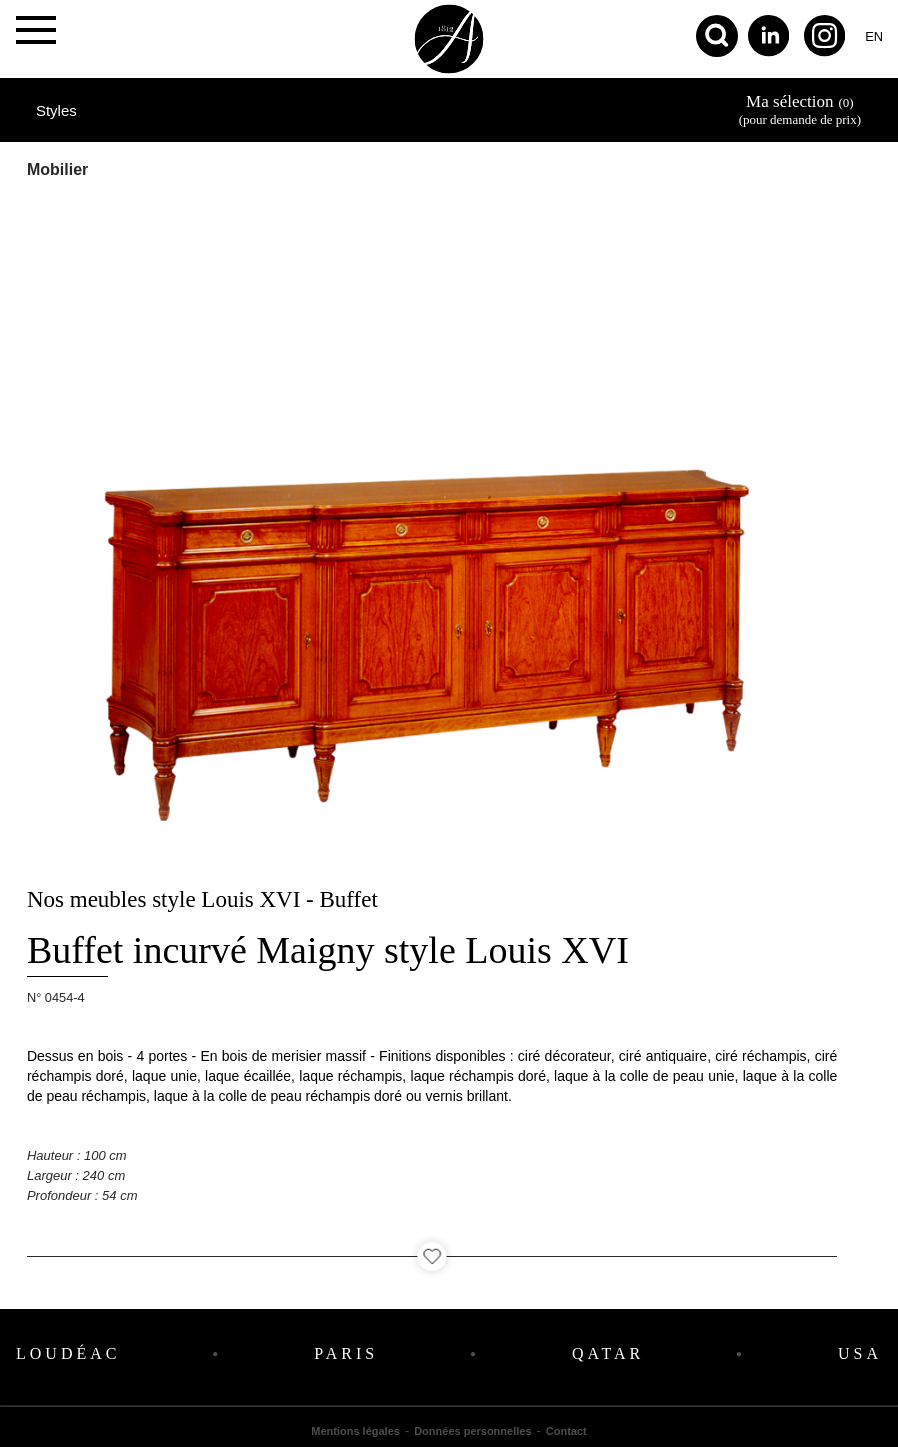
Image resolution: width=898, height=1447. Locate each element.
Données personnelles (472, 1431)
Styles (56, 110)
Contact (566, 1431)
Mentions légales (355, 1431)
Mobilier (57, 169)
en (874, 36)
